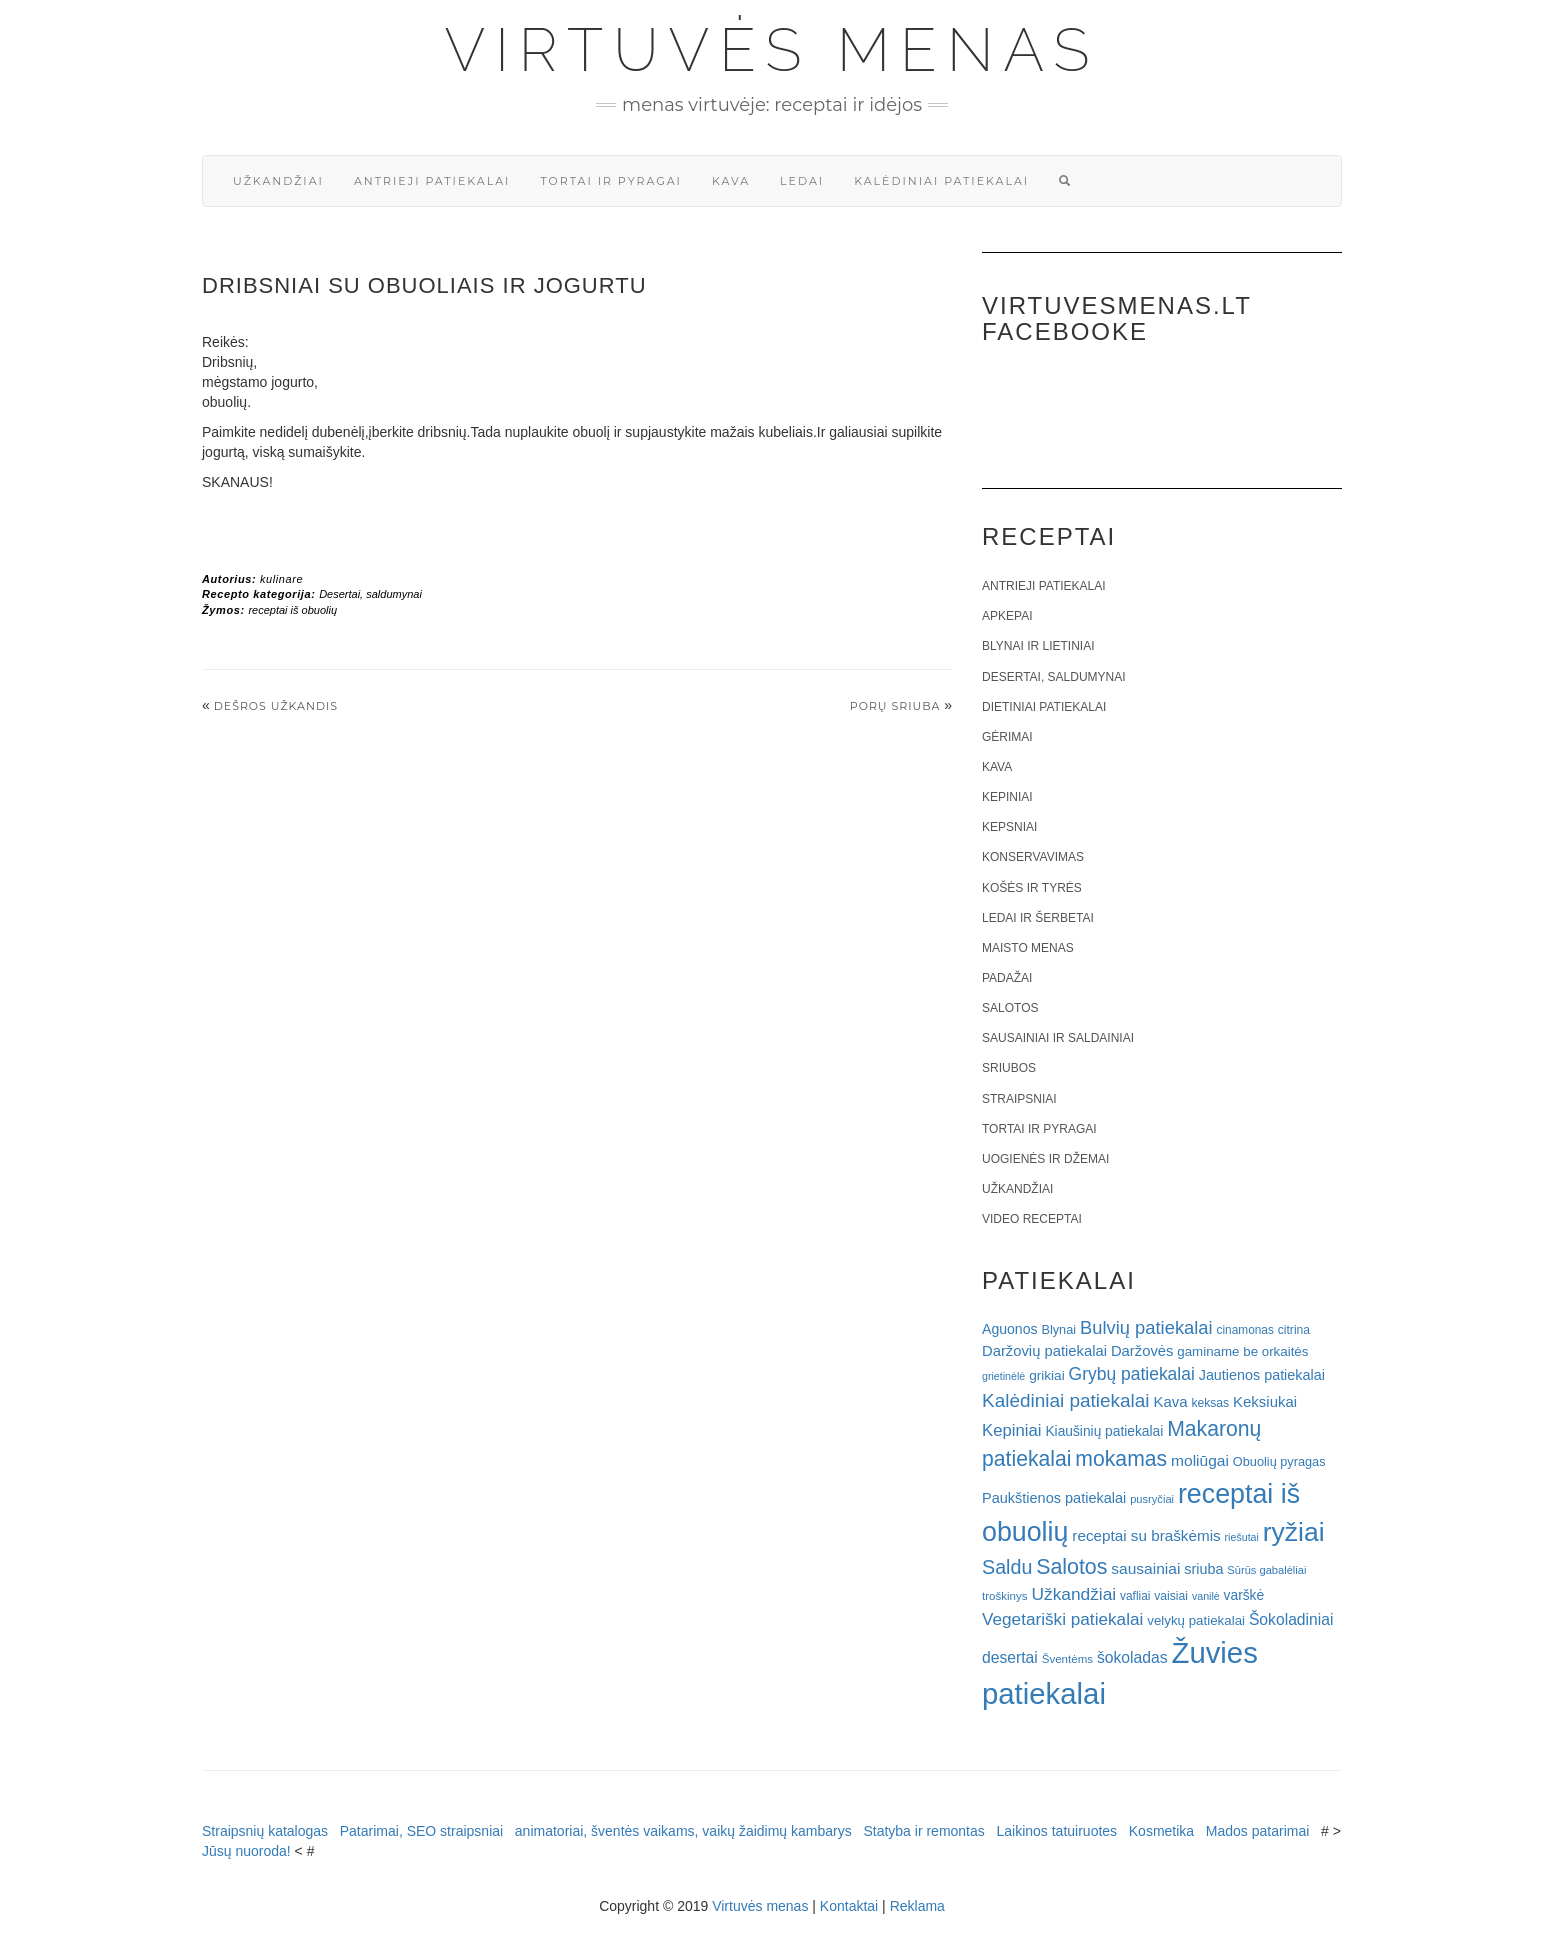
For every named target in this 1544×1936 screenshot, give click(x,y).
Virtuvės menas (772, 50)
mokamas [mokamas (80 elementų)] (1121, 1458)
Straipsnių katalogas (265, 1831)
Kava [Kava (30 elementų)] (1170, 1401)
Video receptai (1032, 1219)
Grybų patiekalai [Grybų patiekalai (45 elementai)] (1132, 1374)
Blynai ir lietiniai (1038, 646)
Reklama (917, 1906)
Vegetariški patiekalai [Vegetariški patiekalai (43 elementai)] (1062, 1619)
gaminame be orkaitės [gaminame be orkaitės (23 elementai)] (1242, 1351)
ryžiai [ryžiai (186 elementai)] (1294, 1532)
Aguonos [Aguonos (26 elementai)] (1010, 1329)
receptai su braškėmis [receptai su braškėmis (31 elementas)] (1146, 1535)
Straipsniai (1019, 1099)
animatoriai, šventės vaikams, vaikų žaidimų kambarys (683, 1831)
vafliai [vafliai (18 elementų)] (1135, 1596)
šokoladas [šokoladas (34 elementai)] (1132, 1657)
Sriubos (1009, 1068)
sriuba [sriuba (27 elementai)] (1203, 1569)
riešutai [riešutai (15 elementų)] (1242, 1537)
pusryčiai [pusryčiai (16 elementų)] (1152, 1499)
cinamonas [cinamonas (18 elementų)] (1245, 1330)
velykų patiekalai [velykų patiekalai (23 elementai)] (1196, 1620)
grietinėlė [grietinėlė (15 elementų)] (1003, 1376)
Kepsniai (1009, 827)
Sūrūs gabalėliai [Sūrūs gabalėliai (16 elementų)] (1266, 1570)
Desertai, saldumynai (370, 594)
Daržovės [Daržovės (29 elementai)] (1142, 1351)
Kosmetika (1161, 1831)
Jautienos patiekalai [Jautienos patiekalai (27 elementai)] (1262, 1375)
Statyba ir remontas (923, 1831)
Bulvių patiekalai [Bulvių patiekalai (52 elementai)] (1146, 1327)
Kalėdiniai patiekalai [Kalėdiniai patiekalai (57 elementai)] (1066, 1400)
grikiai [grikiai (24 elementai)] (1047, 1375)
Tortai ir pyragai (611, 181)
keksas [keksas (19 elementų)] (1210, 1403)
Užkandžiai (278, 181)
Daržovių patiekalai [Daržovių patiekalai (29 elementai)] (1044, 1351)
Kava (731, 181)
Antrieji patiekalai (432, 181)
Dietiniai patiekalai (1044, 707)
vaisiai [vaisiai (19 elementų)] (1171, 1596)
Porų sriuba (895, 706)
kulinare (281, 579)
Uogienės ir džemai (1045, 1159)
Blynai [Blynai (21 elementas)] (1058, 1329)
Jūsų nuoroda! (246, 1851)
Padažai (1007, 978)
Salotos (1010, 1008)
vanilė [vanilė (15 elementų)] (1206, 1596)
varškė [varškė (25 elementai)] (1244, 1595)
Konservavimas (1033, 857)
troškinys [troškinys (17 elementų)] (1005, 1596)
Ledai (802, 181)
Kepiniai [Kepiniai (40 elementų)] (1012, 1430)
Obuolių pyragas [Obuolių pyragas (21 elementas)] (1279, 1461)
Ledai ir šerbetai (1038, 918)
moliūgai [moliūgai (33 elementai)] (1200, 1460)
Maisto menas (1028, 948)
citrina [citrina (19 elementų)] (1294, 1330)
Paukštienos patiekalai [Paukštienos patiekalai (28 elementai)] (1054, 1498)
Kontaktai (849, 1906)
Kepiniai (1007, 797)
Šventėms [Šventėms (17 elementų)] (1067, 1659)
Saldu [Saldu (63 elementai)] (1007, 1567)
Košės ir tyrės (1032, 888)
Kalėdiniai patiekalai (941, 181)
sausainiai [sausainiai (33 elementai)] (1145, 1568)
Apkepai (1007, 616)
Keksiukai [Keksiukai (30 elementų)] (1265, 1401)
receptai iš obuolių (292, 610)
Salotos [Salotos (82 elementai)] (1071, 1567)
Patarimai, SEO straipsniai (421, 1831)
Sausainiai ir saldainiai (1058, 1038)
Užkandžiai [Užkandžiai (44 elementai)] (1073, 1594)
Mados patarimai (1258, 1831)
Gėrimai (1007, 737)
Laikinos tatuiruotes (1056, 1831)
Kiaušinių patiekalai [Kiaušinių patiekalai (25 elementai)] (1104, 1431)
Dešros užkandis (276, 706)
